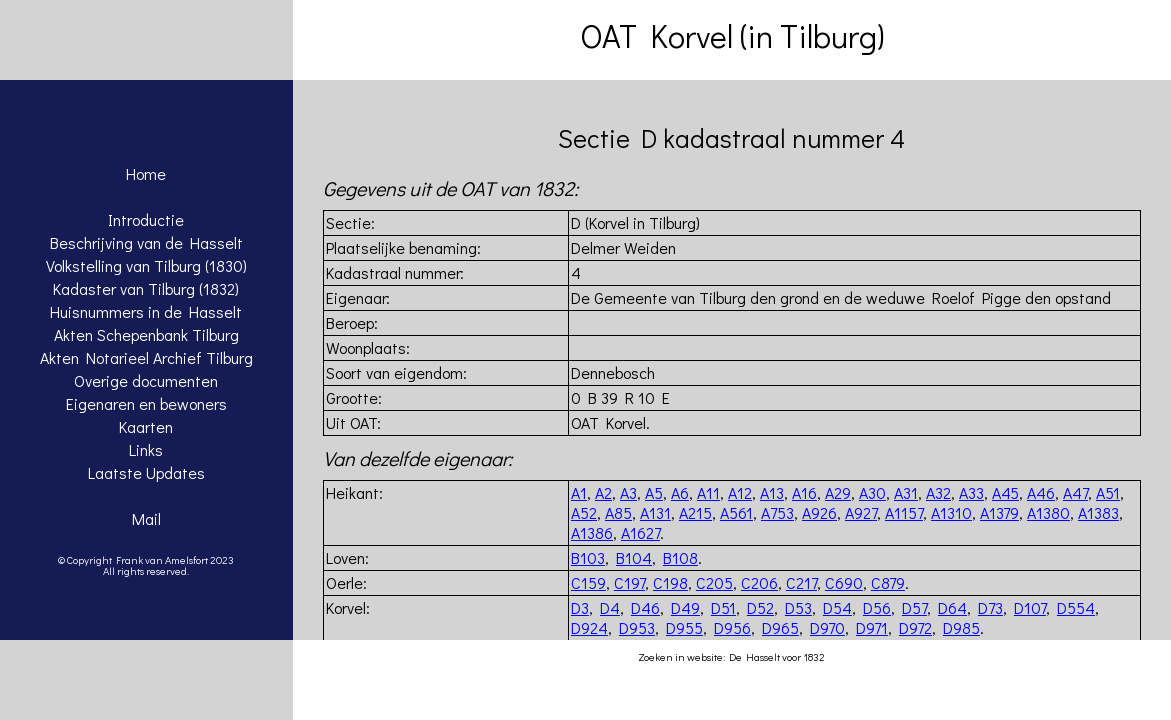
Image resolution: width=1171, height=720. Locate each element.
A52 (584, 512)
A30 (872, 492)
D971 (872, 627)
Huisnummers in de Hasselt (146, 311)
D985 (961, 627)
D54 (837, 607)
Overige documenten (146, 380)
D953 (637, 627)
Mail (146, 518)
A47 (1075, 492)
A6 (680, 492)
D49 (685, 607)
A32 (938, 492)
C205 (714, 582)
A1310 (951, 512)
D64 (952, 607)
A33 (971, 492)
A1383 (1098, 512)
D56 (877, 607)
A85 (618, 512)
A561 (736, 512)
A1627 (640, 532)
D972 (915, 627)
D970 (827, 627)
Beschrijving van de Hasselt (146, 242)
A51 (1108, 492)
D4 (610, 607)
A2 (603, 492)
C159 (588, 582)
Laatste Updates (146, 472)
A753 (777, 512)
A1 (579, 492)
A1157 (904, 512)
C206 (759, 582)
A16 (804, 492)
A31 (906, 492)
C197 (629, 582)
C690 (844, 582)
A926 (819, 512)
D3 (580, 607)
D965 (780, 627)
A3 (628, 492)
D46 (645, 607)
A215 (695, 512)
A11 (708, 492)
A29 (838, 492)
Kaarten (146, 426)
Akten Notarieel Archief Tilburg (146, 357)
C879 (888, 582)
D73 (990, 607)
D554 (1076, 607)
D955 (684, 627)
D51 (723, 607)
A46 (1041, 492)
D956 (732, 627)
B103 (588, 557)
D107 (1030, 607)
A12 (740, 492)
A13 (772, 492)
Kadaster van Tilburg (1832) (146, 288)
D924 (589, 627)
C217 (801, 582)
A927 (861, 512)
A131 (655, 512)
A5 (654, 492)
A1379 (999, 512)
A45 (1005, 492)
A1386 (592, 532)
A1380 (1048, 512)
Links (146, 449)
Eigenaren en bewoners (146, 403)
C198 (670, 582)
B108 (680, 557)
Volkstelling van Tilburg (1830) (146, 265)
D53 (798, 607)
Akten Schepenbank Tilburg (146, 334)
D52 (760, 607)
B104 (634, 557)
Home (146, 173)
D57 (914, 607)
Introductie (146, 219)
